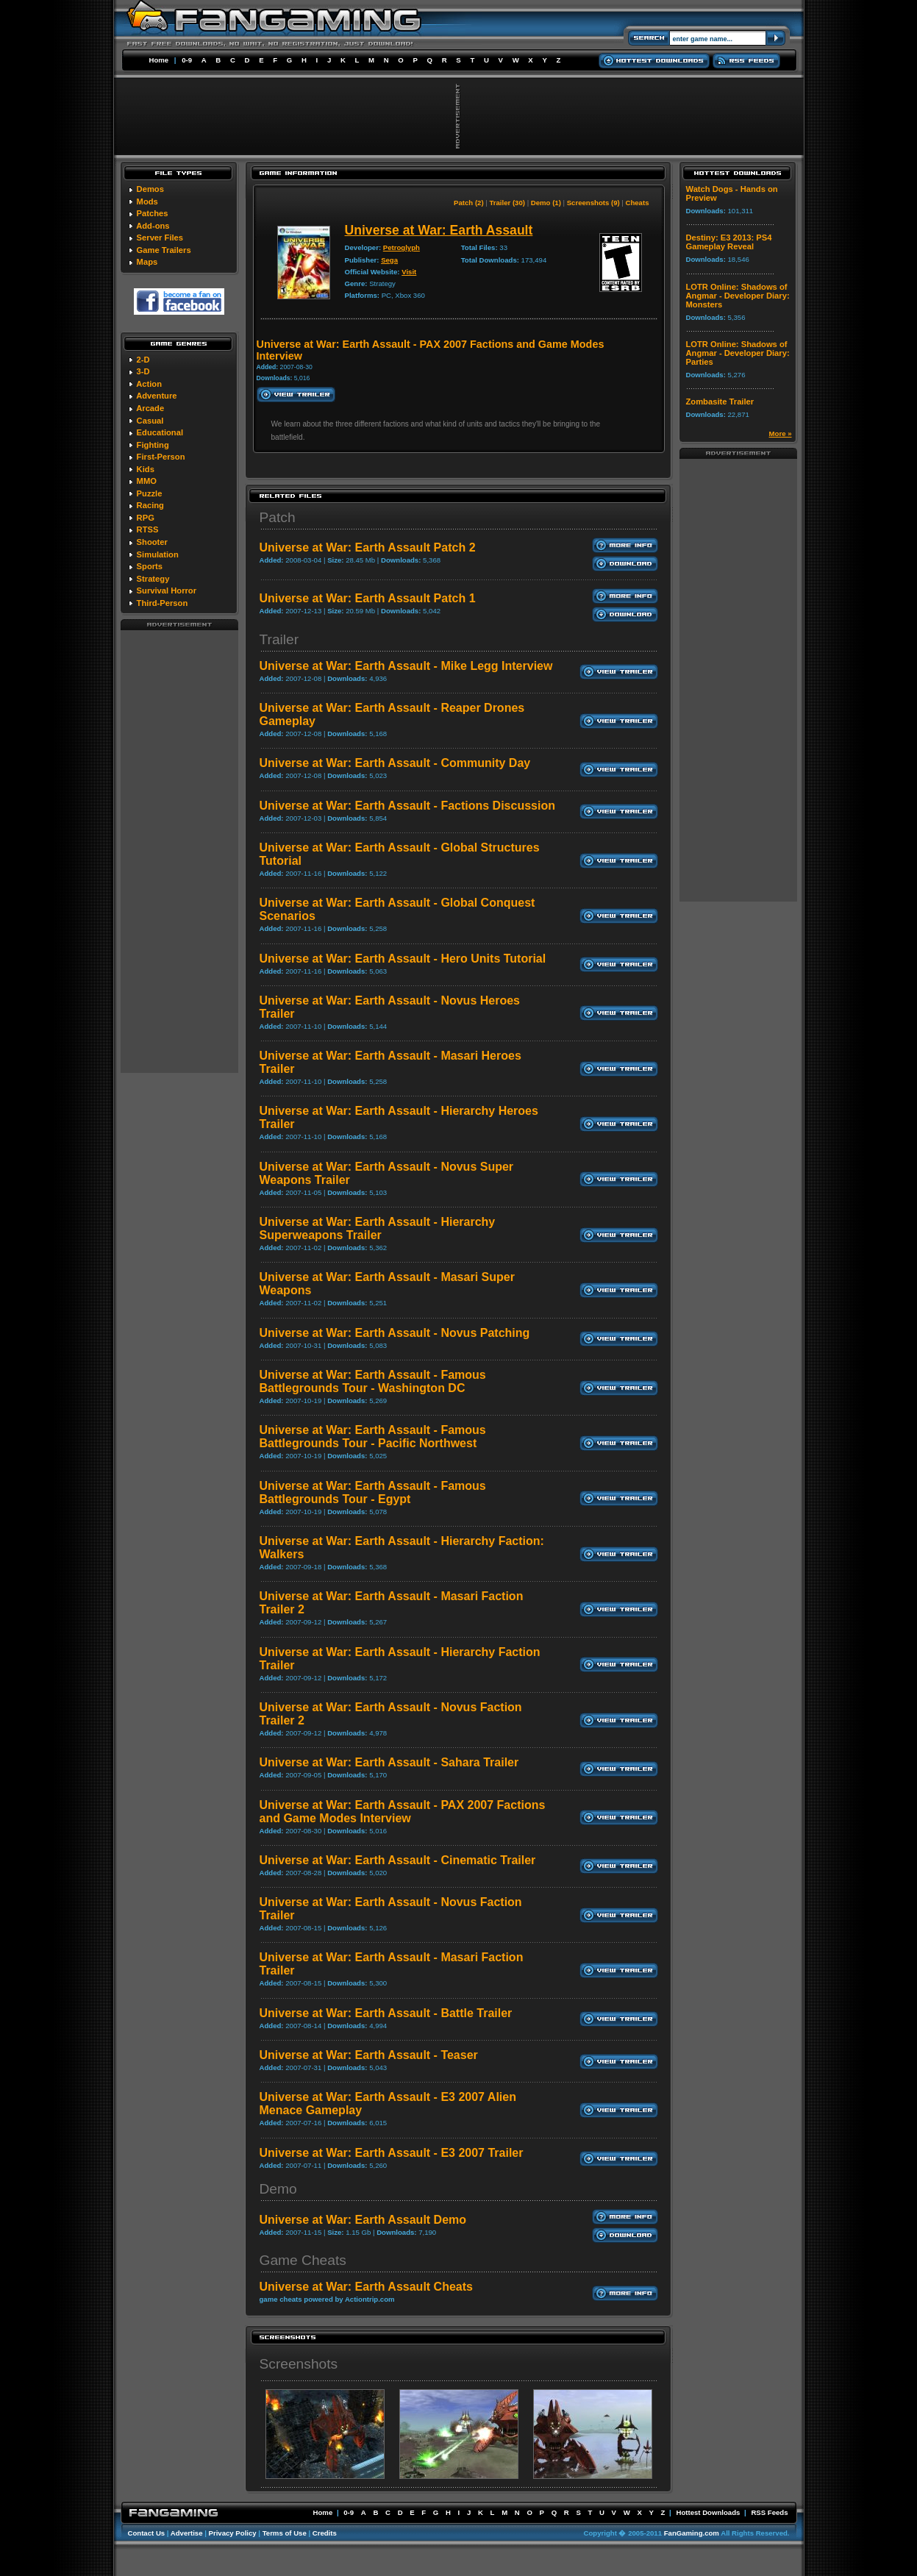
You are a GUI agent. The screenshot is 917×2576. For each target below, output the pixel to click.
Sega (389, 260)
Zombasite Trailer (720, 401)
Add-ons (152, 225)
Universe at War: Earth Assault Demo (363, 2219)
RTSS (148, 529)
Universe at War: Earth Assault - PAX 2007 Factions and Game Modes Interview (403, 1811)
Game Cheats (303, 2260)
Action (149, 383)
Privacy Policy (233, 2533)
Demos (150, 189)
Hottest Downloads (708, 2512)
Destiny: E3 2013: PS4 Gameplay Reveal (729, 242)
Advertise (187, 2533)
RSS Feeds (769, 2512)
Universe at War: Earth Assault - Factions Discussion (407, 805)
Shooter (152, 542)
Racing (150, 505)
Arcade (150, 408)
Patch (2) (469, 203)
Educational (160, 432)
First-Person (161, 456)
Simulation (158, 554)
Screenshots (299, 2364)
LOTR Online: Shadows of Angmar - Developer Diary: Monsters (738, 295)
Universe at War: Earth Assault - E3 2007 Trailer (392, 2153)
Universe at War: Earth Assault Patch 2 (368, 547)
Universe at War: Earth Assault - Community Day (395, 763)
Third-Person (162, 603)
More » (780, 433)
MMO (147, 481)
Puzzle (150, 493)
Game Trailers (164, 250)
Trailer (279, 639)
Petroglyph (401, 247)
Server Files (160, 237)
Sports (150, 566)
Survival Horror (166, 590)
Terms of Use (285, 2533)
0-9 (187, 60)
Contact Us (146, 2533)
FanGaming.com (691, 2533)
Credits (325, 2533)
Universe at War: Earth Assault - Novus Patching (395, 1333)
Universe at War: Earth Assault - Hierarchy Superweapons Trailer (378, 1228)
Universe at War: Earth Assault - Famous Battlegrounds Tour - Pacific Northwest (373, 1436)
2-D (143, 359)
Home (159, 60)
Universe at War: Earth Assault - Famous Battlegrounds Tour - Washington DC (373, 1381)
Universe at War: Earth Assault (439, 230)
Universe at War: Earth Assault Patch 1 (368, 598)
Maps (147, 261)
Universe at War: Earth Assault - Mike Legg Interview (406, 666)
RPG (145, 517)
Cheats (637, 203)
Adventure (156, 395)
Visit (409, 272)
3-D (143, 371)
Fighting (153, 444)
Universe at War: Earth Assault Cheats (366, 2286)
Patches (152, 213)
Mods (147, 201)
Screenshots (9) (593, 203)
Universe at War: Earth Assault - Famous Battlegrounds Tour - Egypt (373, 1492)
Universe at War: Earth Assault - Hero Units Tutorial (403, 958)
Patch (278, 517)
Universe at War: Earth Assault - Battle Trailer (386, 2013)
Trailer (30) (507, 203)
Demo (278, 2189)
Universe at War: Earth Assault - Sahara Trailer (389, 1762)
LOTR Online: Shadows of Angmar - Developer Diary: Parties (738, 353)
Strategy (153, 578)
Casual (150, 420)
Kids (145, 469)
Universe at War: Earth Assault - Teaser (369, 2055)
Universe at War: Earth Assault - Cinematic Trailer (398, 1860)
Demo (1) (546, 203)
